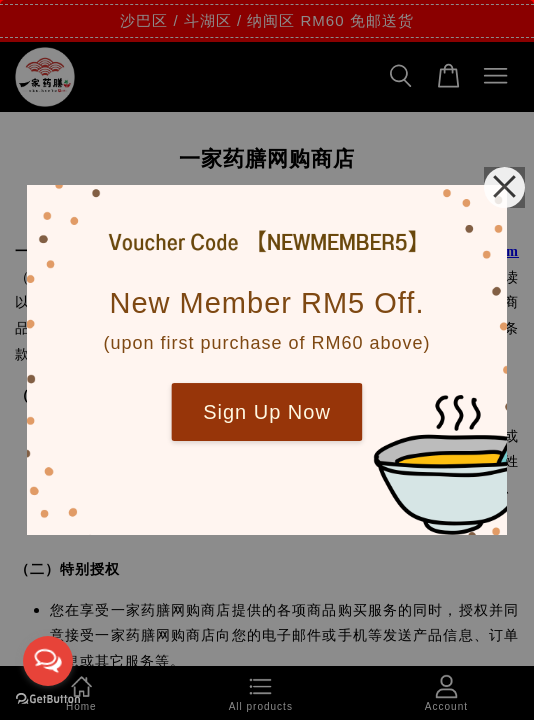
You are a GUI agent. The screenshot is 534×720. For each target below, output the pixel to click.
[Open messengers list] (48, 661)
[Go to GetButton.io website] (48, 699)
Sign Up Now (267, 412)
